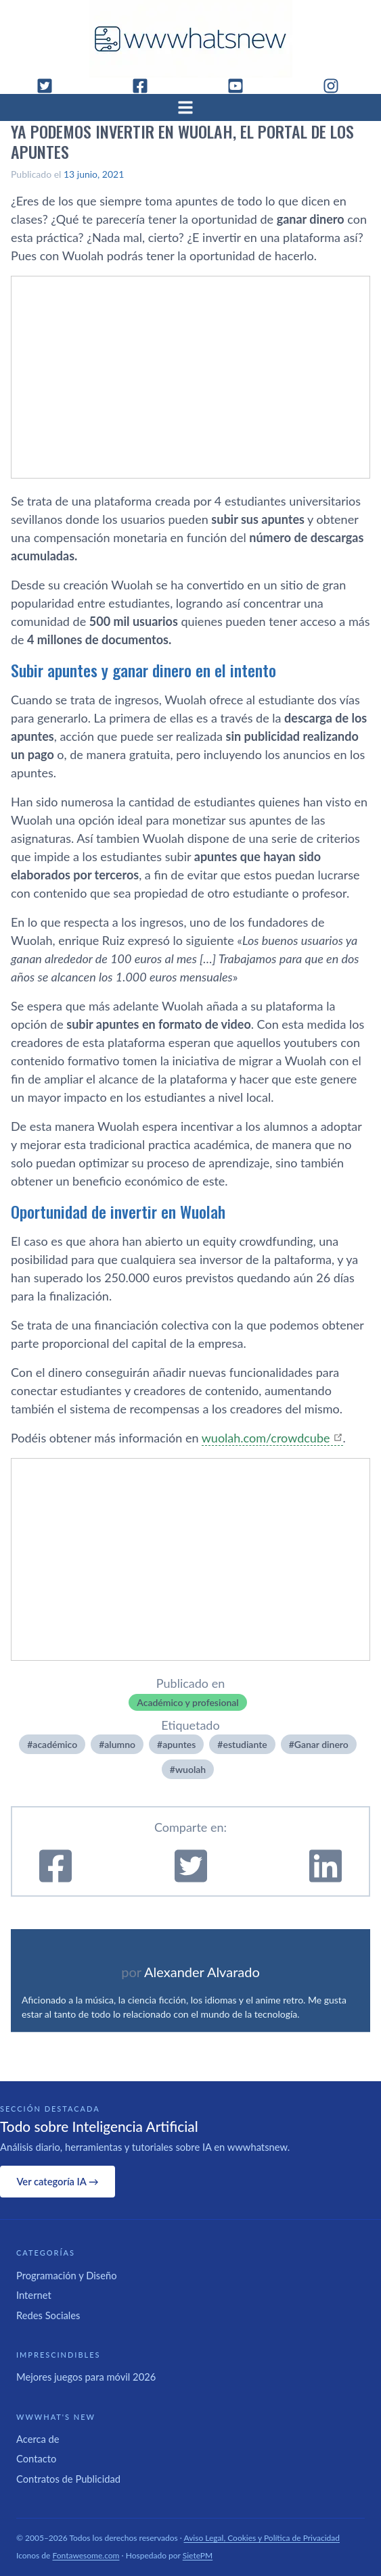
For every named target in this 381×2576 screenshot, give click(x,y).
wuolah (190, 1769)
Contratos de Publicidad (68, 2479)
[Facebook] (145, 86)
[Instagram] (336, 86)
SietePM (197, 2555)
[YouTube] (240, 86)
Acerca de (38, 2439)
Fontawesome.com (86, 2555)
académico (54, 1744)
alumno (119, 1744)
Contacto (36, 2458)
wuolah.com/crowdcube (266, 1437)
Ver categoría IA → (57, 2181)
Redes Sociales (48, 2315)
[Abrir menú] (190, 107)
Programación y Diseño (66, 2275)
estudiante (245, 1744)
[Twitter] (50, 86)
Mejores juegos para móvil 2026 (86, 2377)
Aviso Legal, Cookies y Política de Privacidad (262, 2538)
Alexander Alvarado (202, 1972)
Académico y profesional (187, 1702)
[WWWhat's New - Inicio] (190, 39)
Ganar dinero (321, 1744)
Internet (33, 2295)
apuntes (179, 1744)
